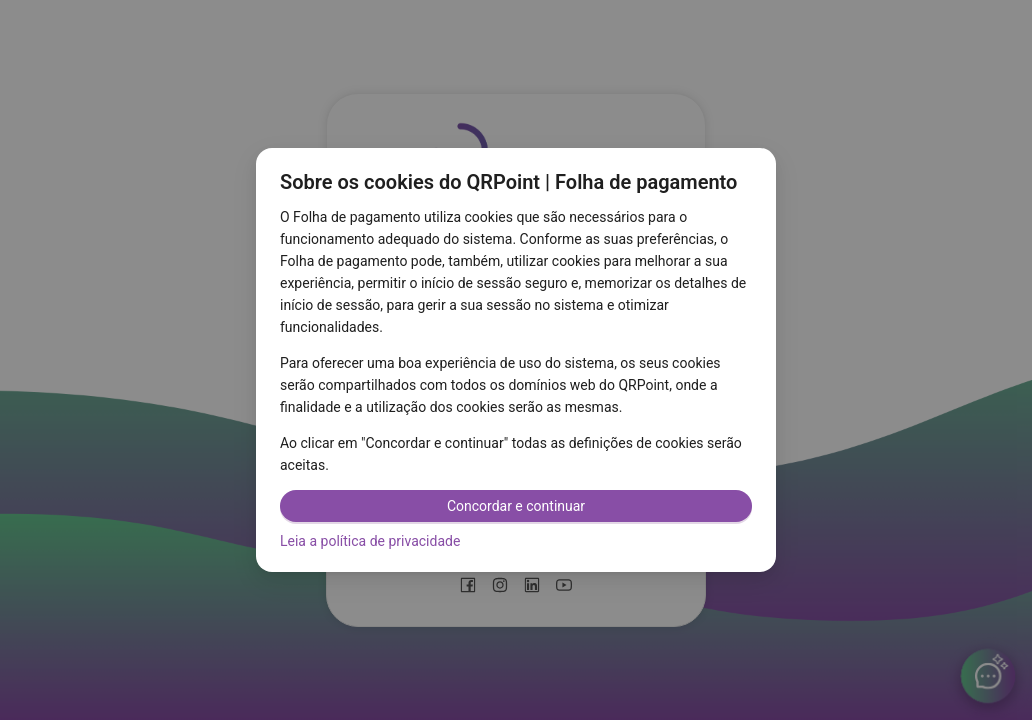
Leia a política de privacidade (370, 541)
